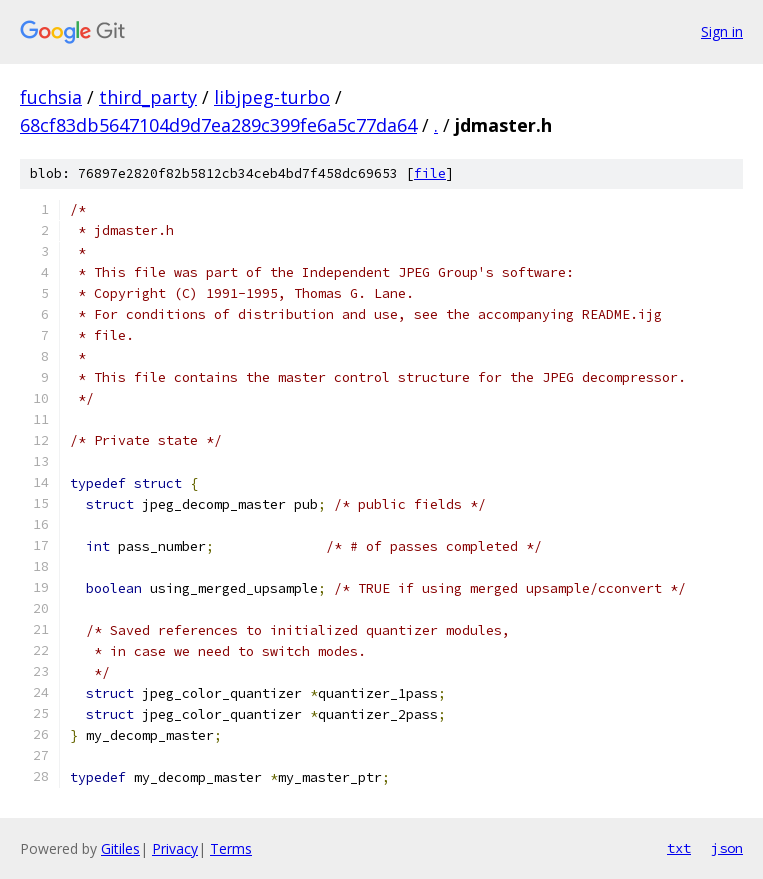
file (430, 173)
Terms (231, 848)
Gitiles (120, 848)
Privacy (175, 848)
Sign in (722, 31)
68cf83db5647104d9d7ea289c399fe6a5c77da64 (218, 125)
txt (679, 848)
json (727, 848)
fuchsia (51, 97)
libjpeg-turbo (272, 97)
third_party (148, 97)
